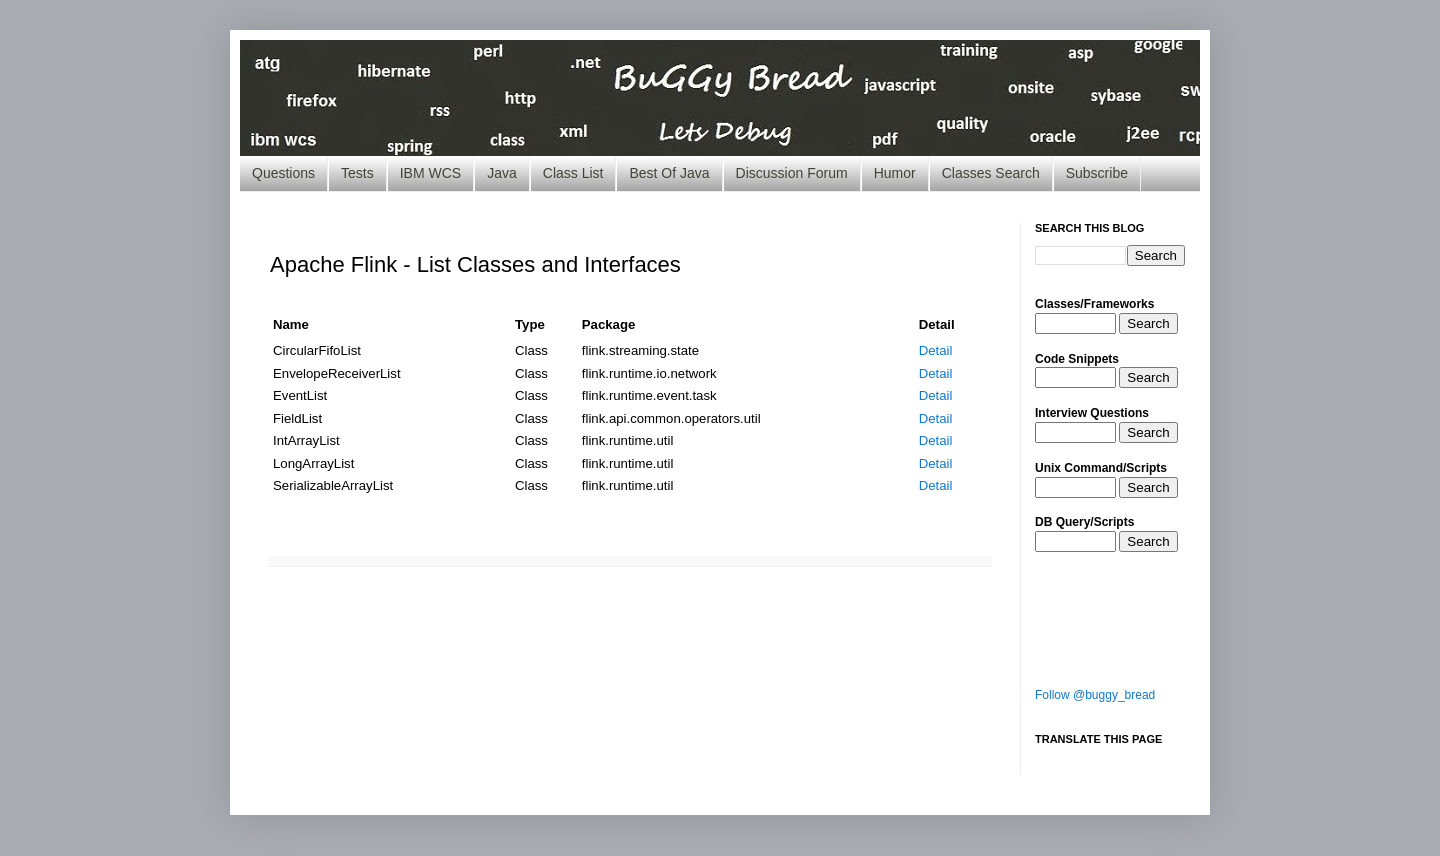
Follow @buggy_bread (1095, 695)
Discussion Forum (792, 173)
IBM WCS (430, 173)
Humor (895, 173)
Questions (283, 173)
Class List (573, 173)
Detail (936, 350)
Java (502, 173)
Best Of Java (669, 173)
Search (1148, 323)
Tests (357, 173)
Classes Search (991, 173)
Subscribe (1097, 173)
